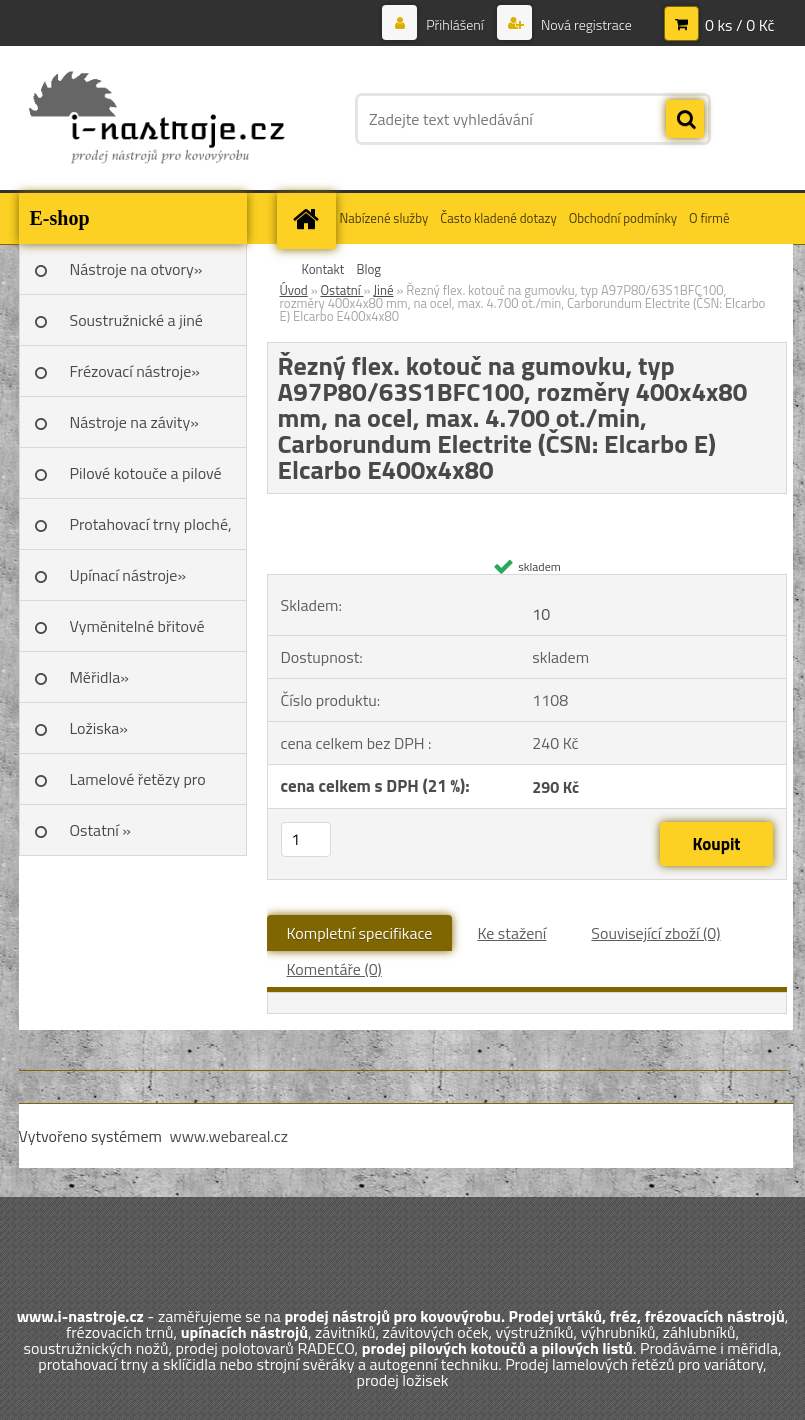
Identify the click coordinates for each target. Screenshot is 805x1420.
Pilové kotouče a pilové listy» (146, 480)
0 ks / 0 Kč (740, 25)
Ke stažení (511, 933)
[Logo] (156, 119)
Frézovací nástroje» (135, 371)
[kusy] (306, 839)
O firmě (709, 218)
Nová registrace (585, 24)
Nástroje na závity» (134, 422)
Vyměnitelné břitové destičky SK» (137, 633)
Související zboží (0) (655, 933)
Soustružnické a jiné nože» (136, 327)
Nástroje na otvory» (136, 269)
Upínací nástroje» (128, 575)
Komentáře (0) (334, 969)
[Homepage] (309, 218)
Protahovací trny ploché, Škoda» (151, 531)
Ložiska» (99, 728)
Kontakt (323, 269)
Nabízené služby (384, 218)
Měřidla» (99, 677)
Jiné (383, 290)
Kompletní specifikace (360, 933)
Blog (368, 269)
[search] (685, 120)
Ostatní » (101, 830)
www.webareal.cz (228, 1136)
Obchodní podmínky (623, 218)
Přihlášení (455, 24)
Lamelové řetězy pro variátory (138, 786)
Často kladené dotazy (498, 218)
